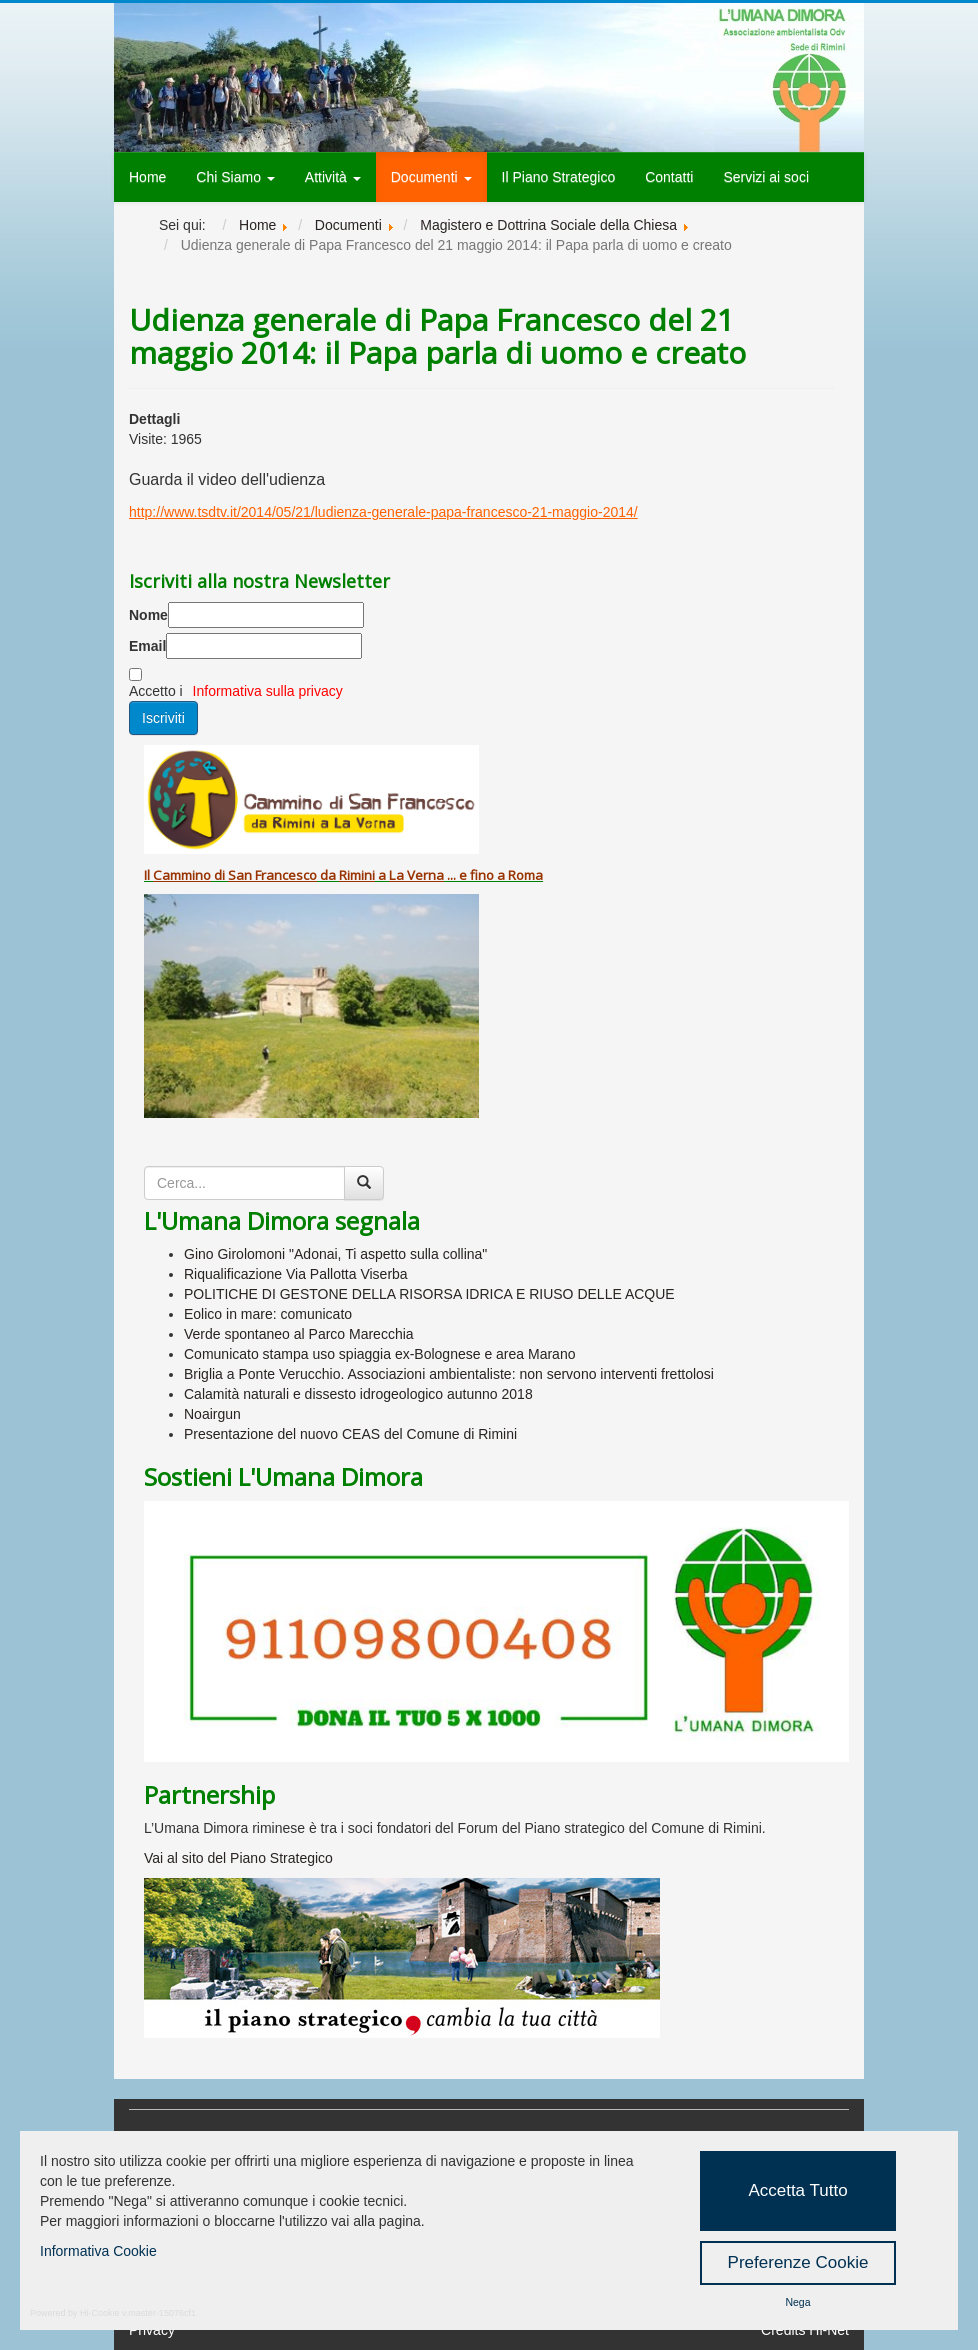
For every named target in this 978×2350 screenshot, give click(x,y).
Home (147, 177)
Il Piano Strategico (559, 177)
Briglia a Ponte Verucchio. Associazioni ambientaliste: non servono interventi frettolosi (449, 1374)
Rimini (357, 875)
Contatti (669, 177)
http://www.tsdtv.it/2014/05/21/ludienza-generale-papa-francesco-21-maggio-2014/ (383, 512)
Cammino (182, 875)
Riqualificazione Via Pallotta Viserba (296, 1274)
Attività (333, 177)
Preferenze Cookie (798, 2262)
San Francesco (272, 875)
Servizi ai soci (766, 177)
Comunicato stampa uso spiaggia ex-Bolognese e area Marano (379, 1354)
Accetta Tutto (797, 2190)
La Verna (416, 875)
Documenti (431, 177)
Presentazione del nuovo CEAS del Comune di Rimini (350, 1434)
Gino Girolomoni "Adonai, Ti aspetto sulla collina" (335, 1254)
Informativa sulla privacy (268, 691)
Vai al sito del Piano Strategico (238, 1858)
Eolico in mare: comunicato (268, 1314)
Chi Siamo (235, 177)
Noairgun (212, 1414)
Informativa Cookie (98, 2251)
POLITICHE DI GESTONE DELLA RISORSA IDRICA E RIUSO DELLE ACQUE (429, 1294)
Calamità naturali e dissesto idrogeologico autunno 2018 (358, 1394)
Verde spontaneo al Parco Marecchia (299, 1334)
